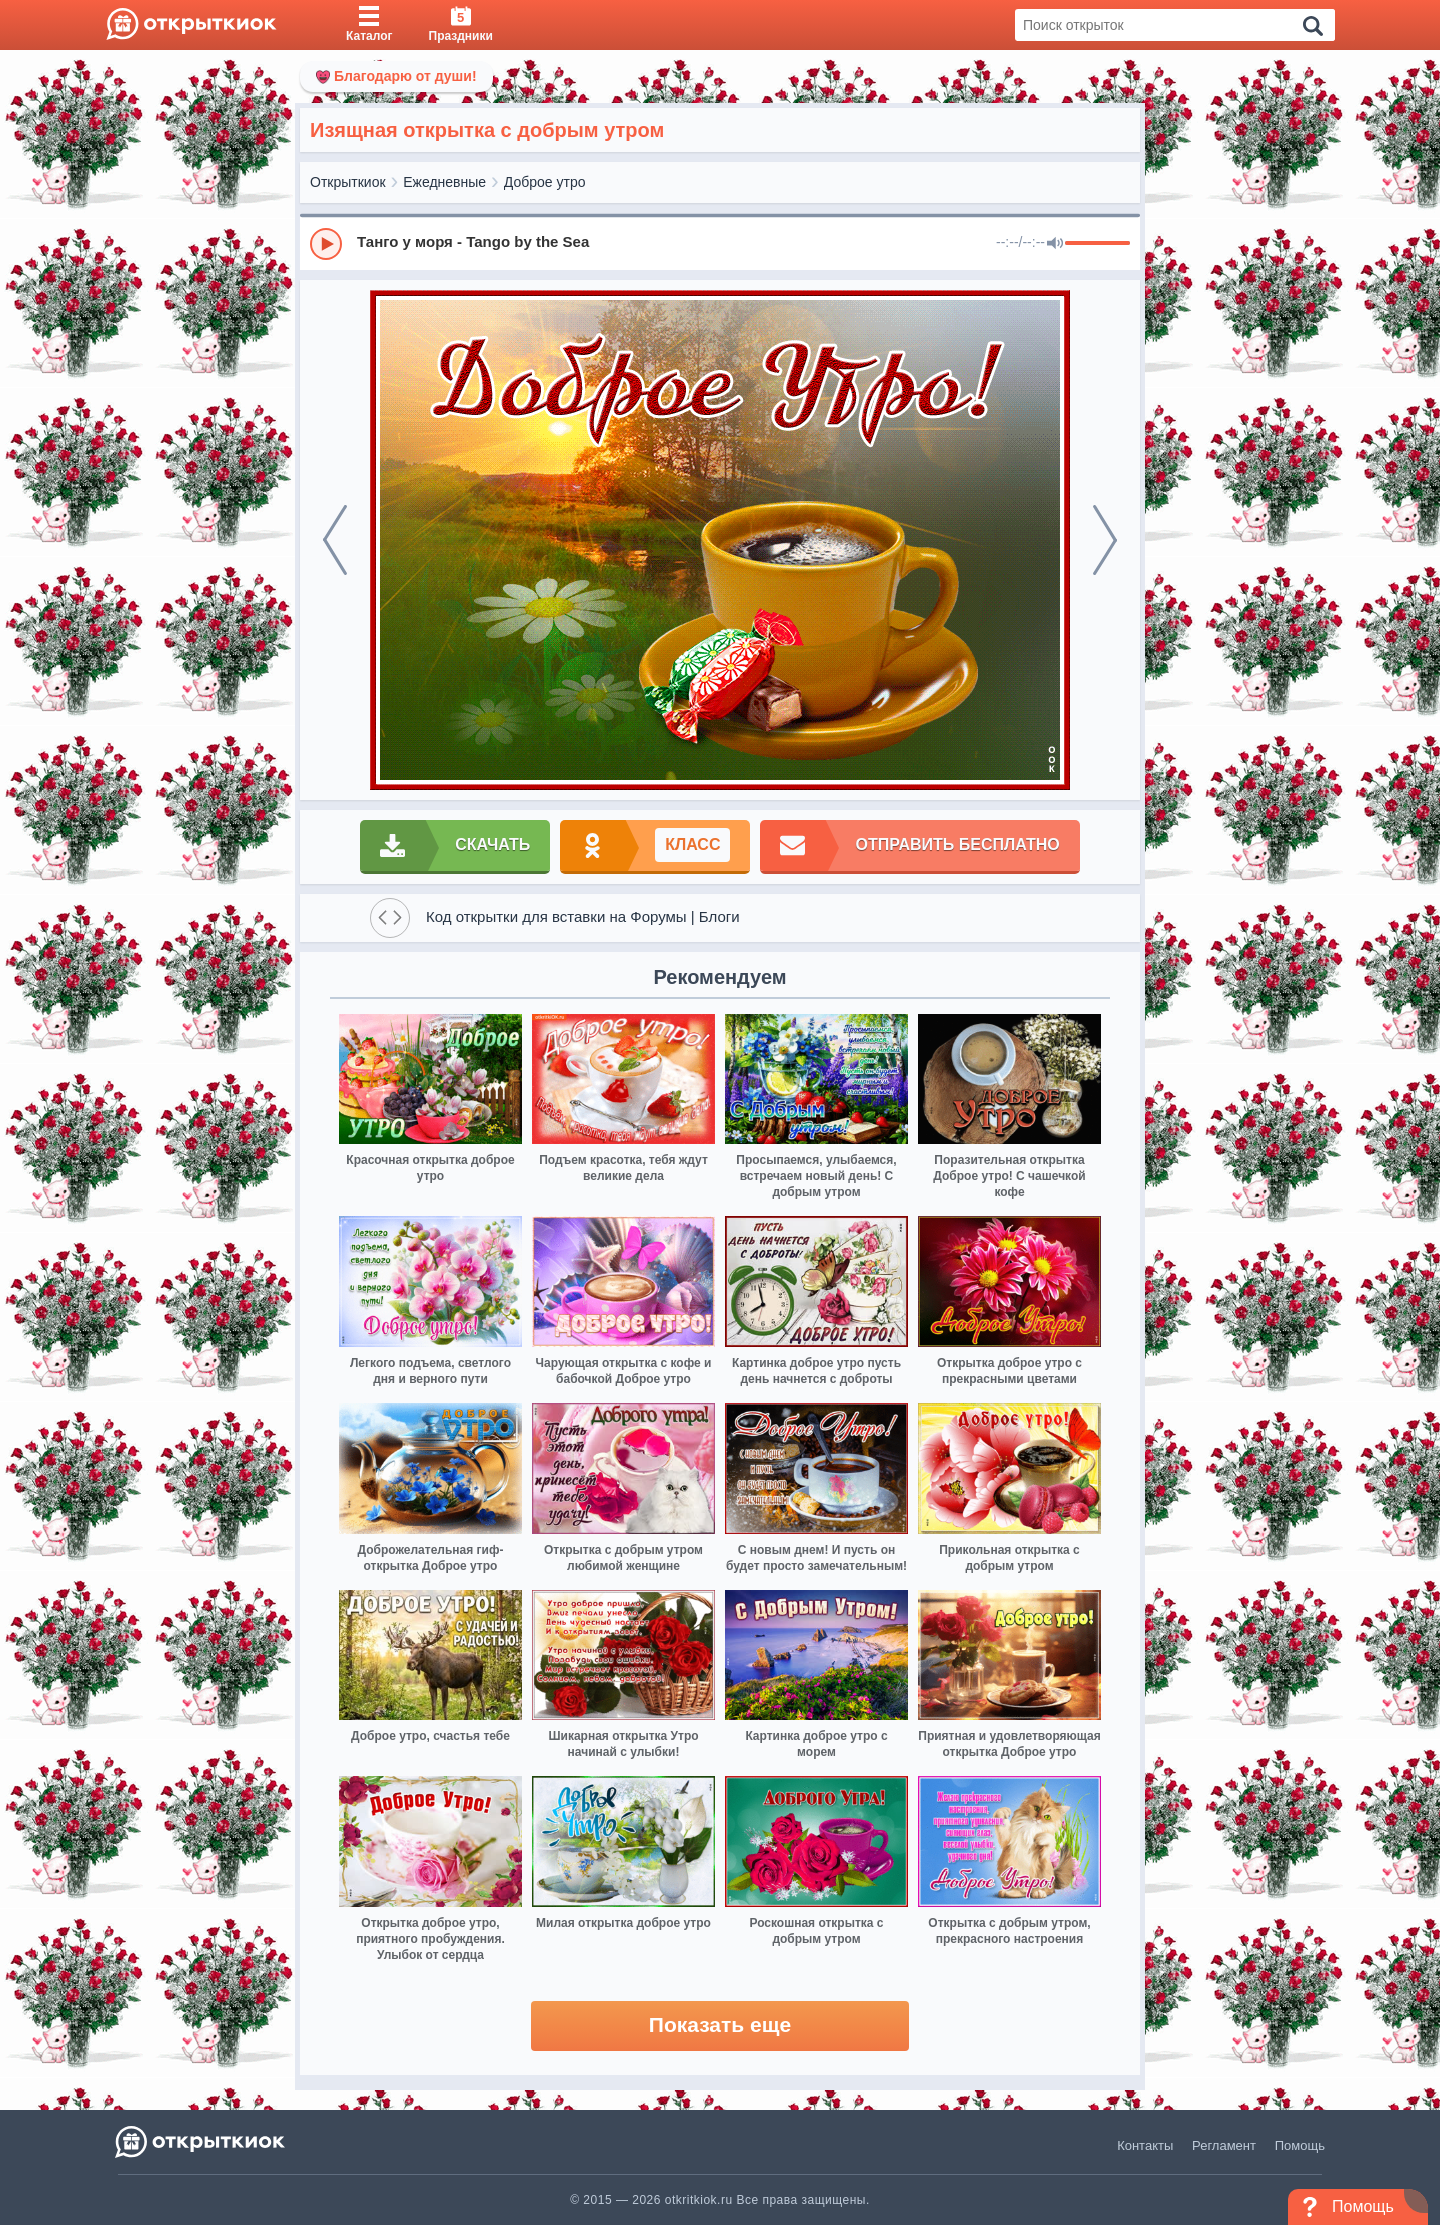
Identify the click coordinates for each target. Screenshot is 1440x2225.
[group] (720, 243)
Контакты (1145, 2145)
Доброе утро (545, 182)
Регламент (1224, 2145)
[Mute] (1055, 244)
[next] (1105, 540)
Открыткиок (348, 182)
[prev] (335, 540)
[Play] (326, 244)
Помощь (1300, 2145)
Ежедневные (444, 182)
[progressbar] (1097, 244)
